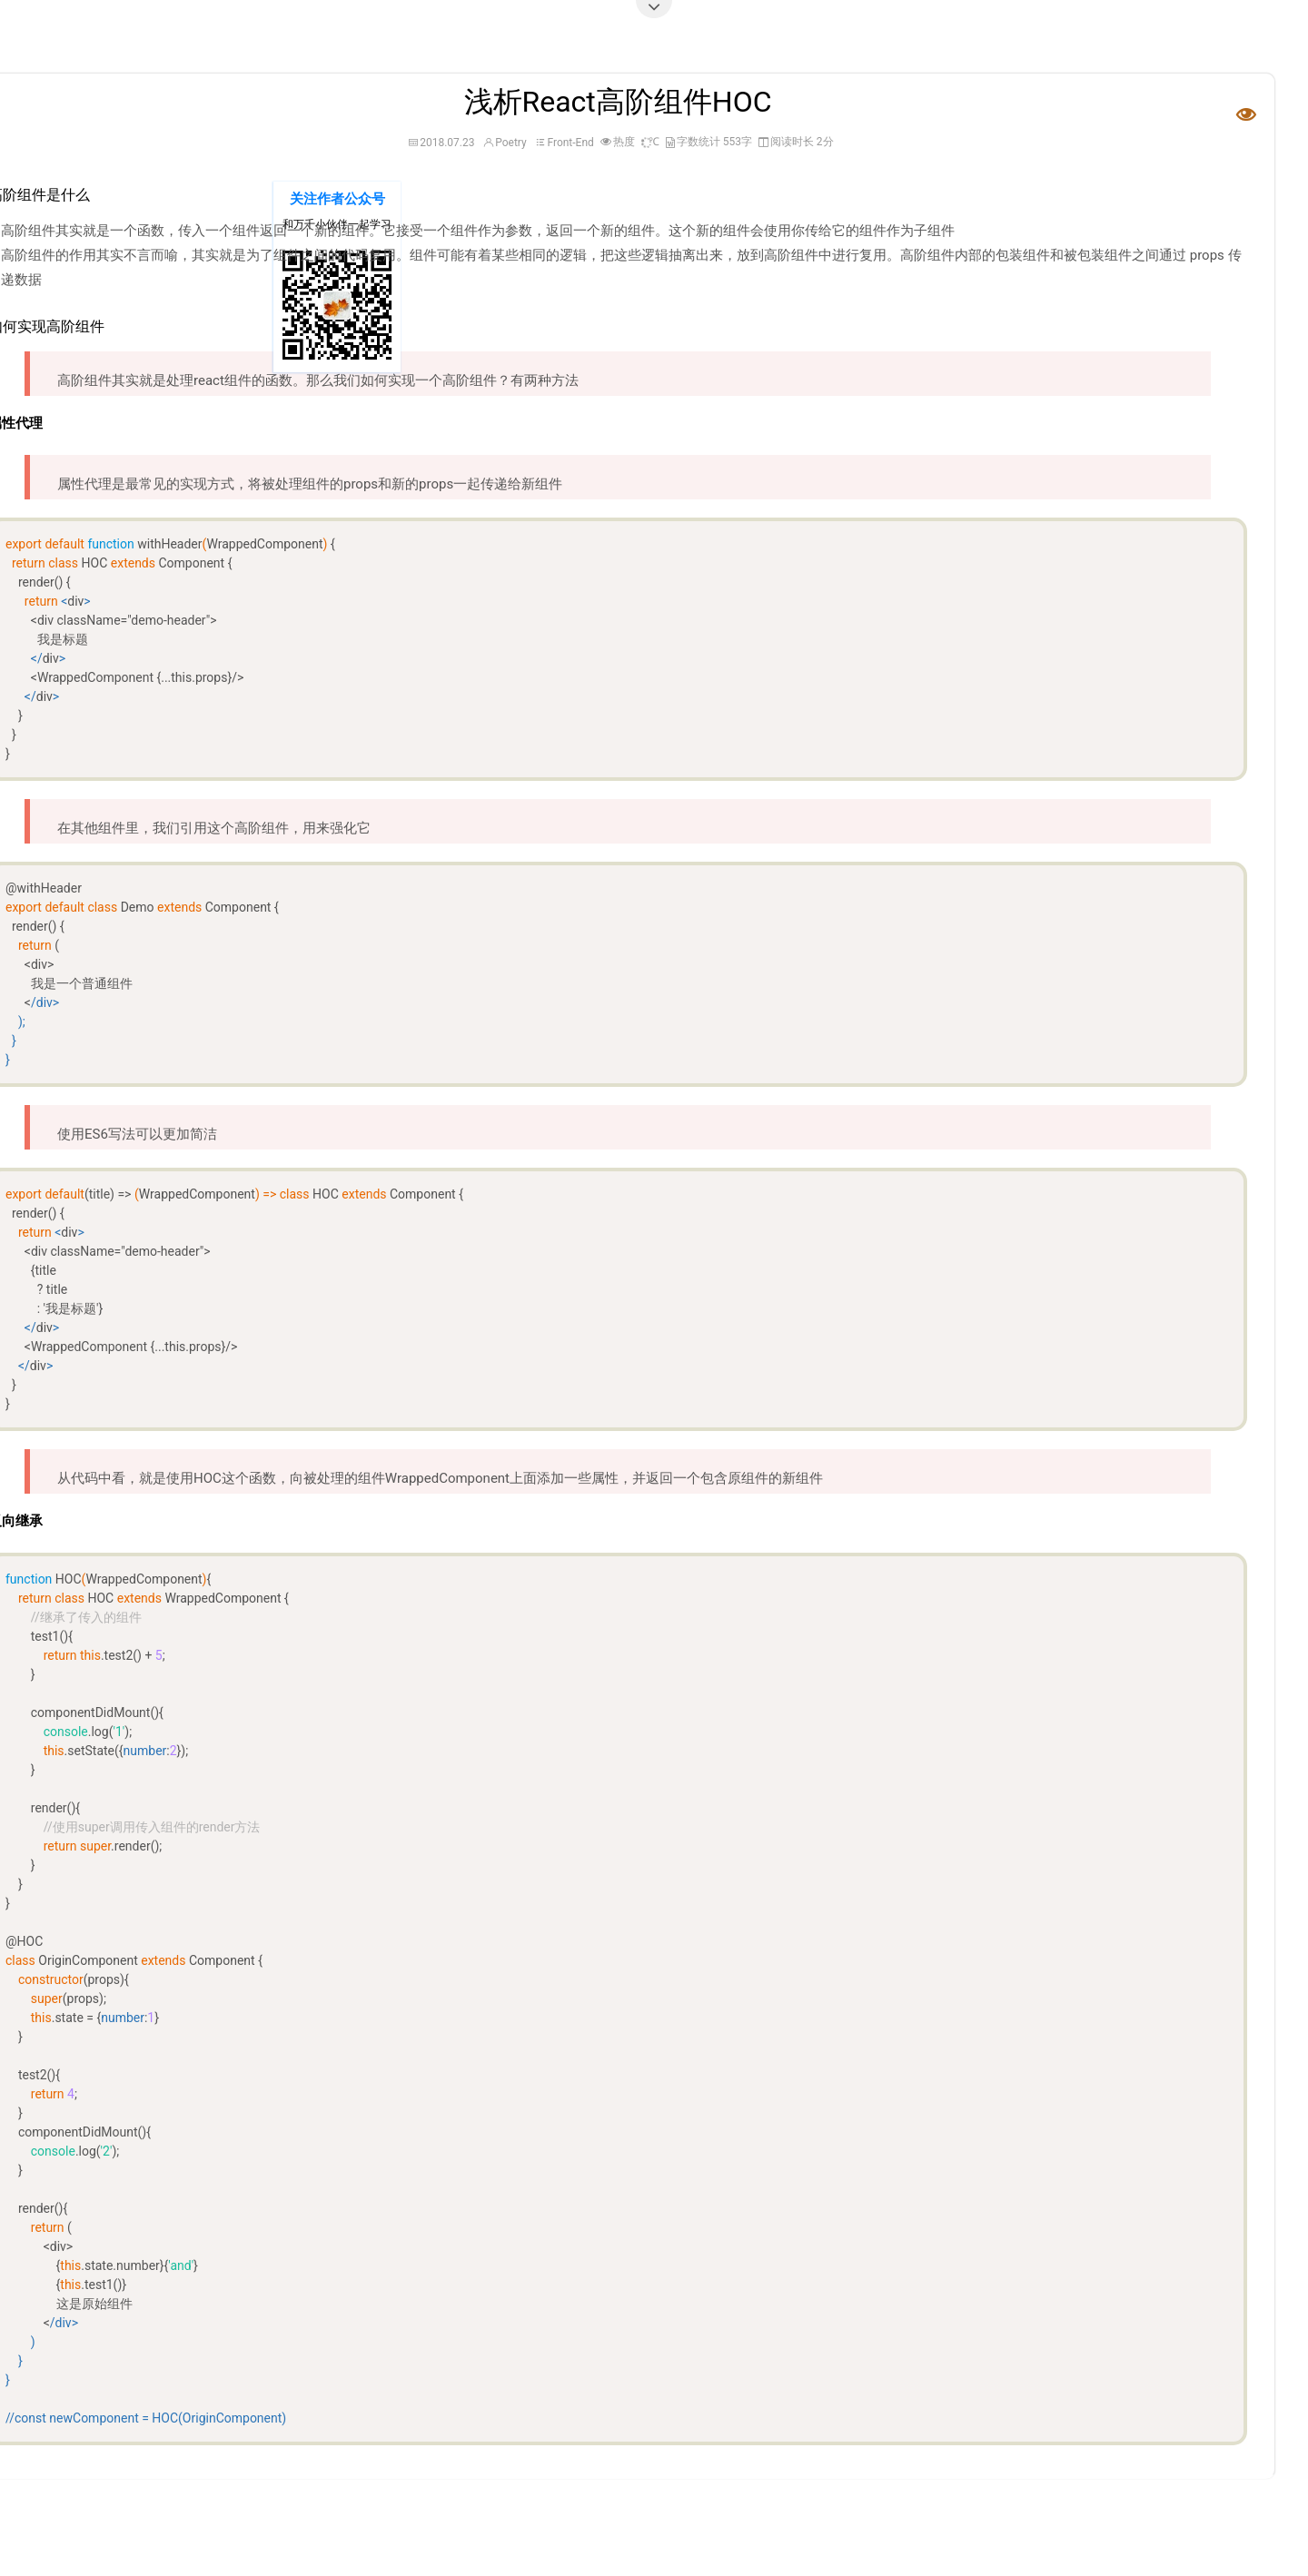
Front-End (570, 142)
